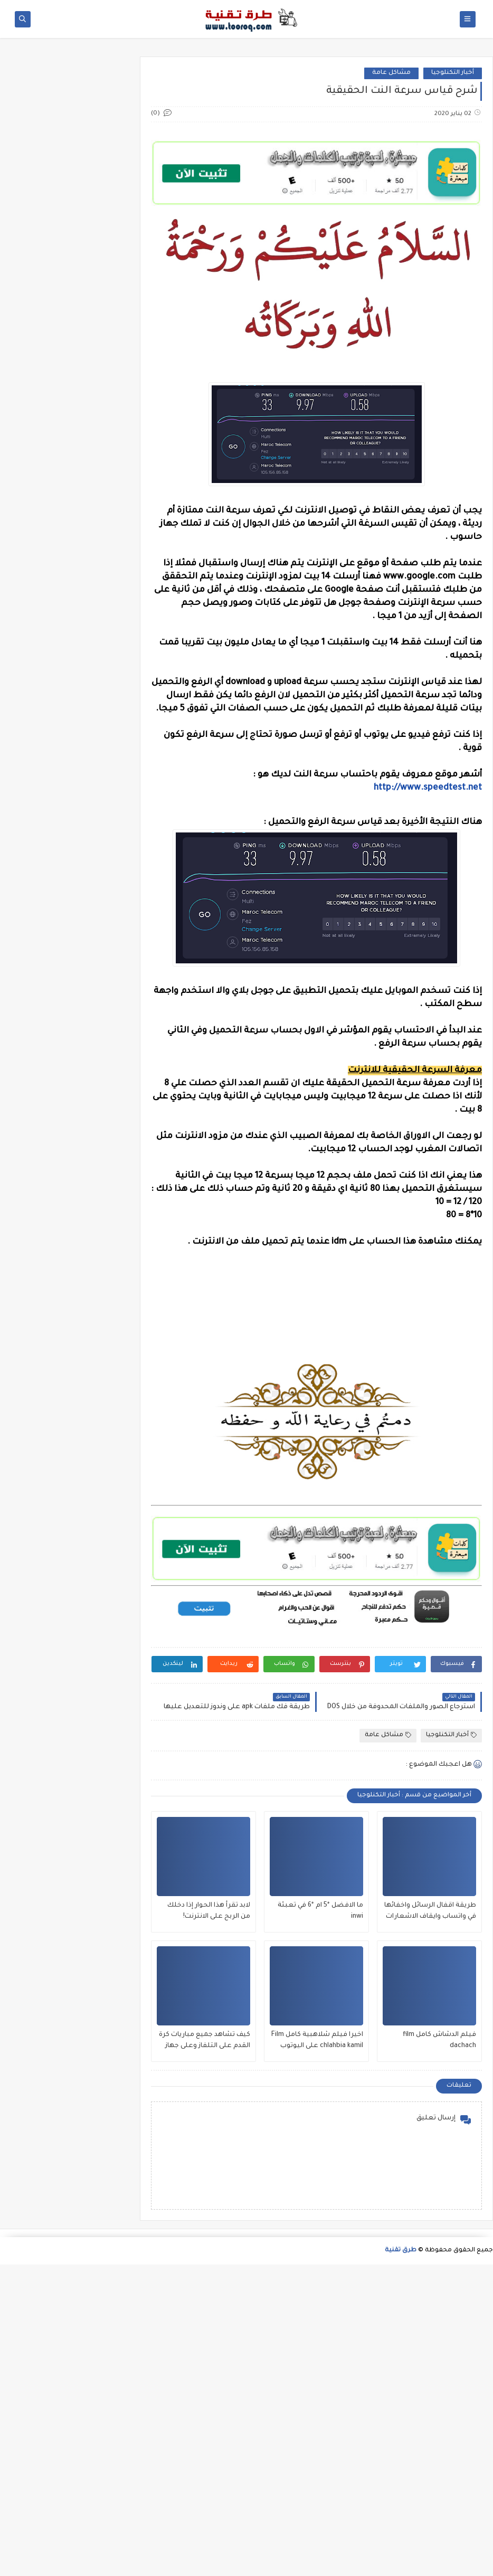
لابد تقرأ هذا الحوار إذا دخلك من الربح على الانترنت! (208, 2222)
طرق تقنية (400, 2562)
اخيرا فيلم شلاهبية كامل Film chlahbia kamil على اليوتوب (317, 2352)
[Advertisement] (246, 130)
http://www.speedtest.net (428, 944)
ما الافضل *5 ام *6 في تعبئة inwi (320, 2222)
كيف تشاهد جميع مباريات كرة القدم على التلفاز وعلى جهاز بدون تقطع (204, 2353)
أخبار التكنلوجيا (452, 228)
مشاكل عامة (391, 228)
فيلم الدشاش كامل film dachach (439, 2352)
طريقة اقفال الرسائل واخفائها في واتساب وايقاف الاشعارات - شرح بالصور (430, 2223)
